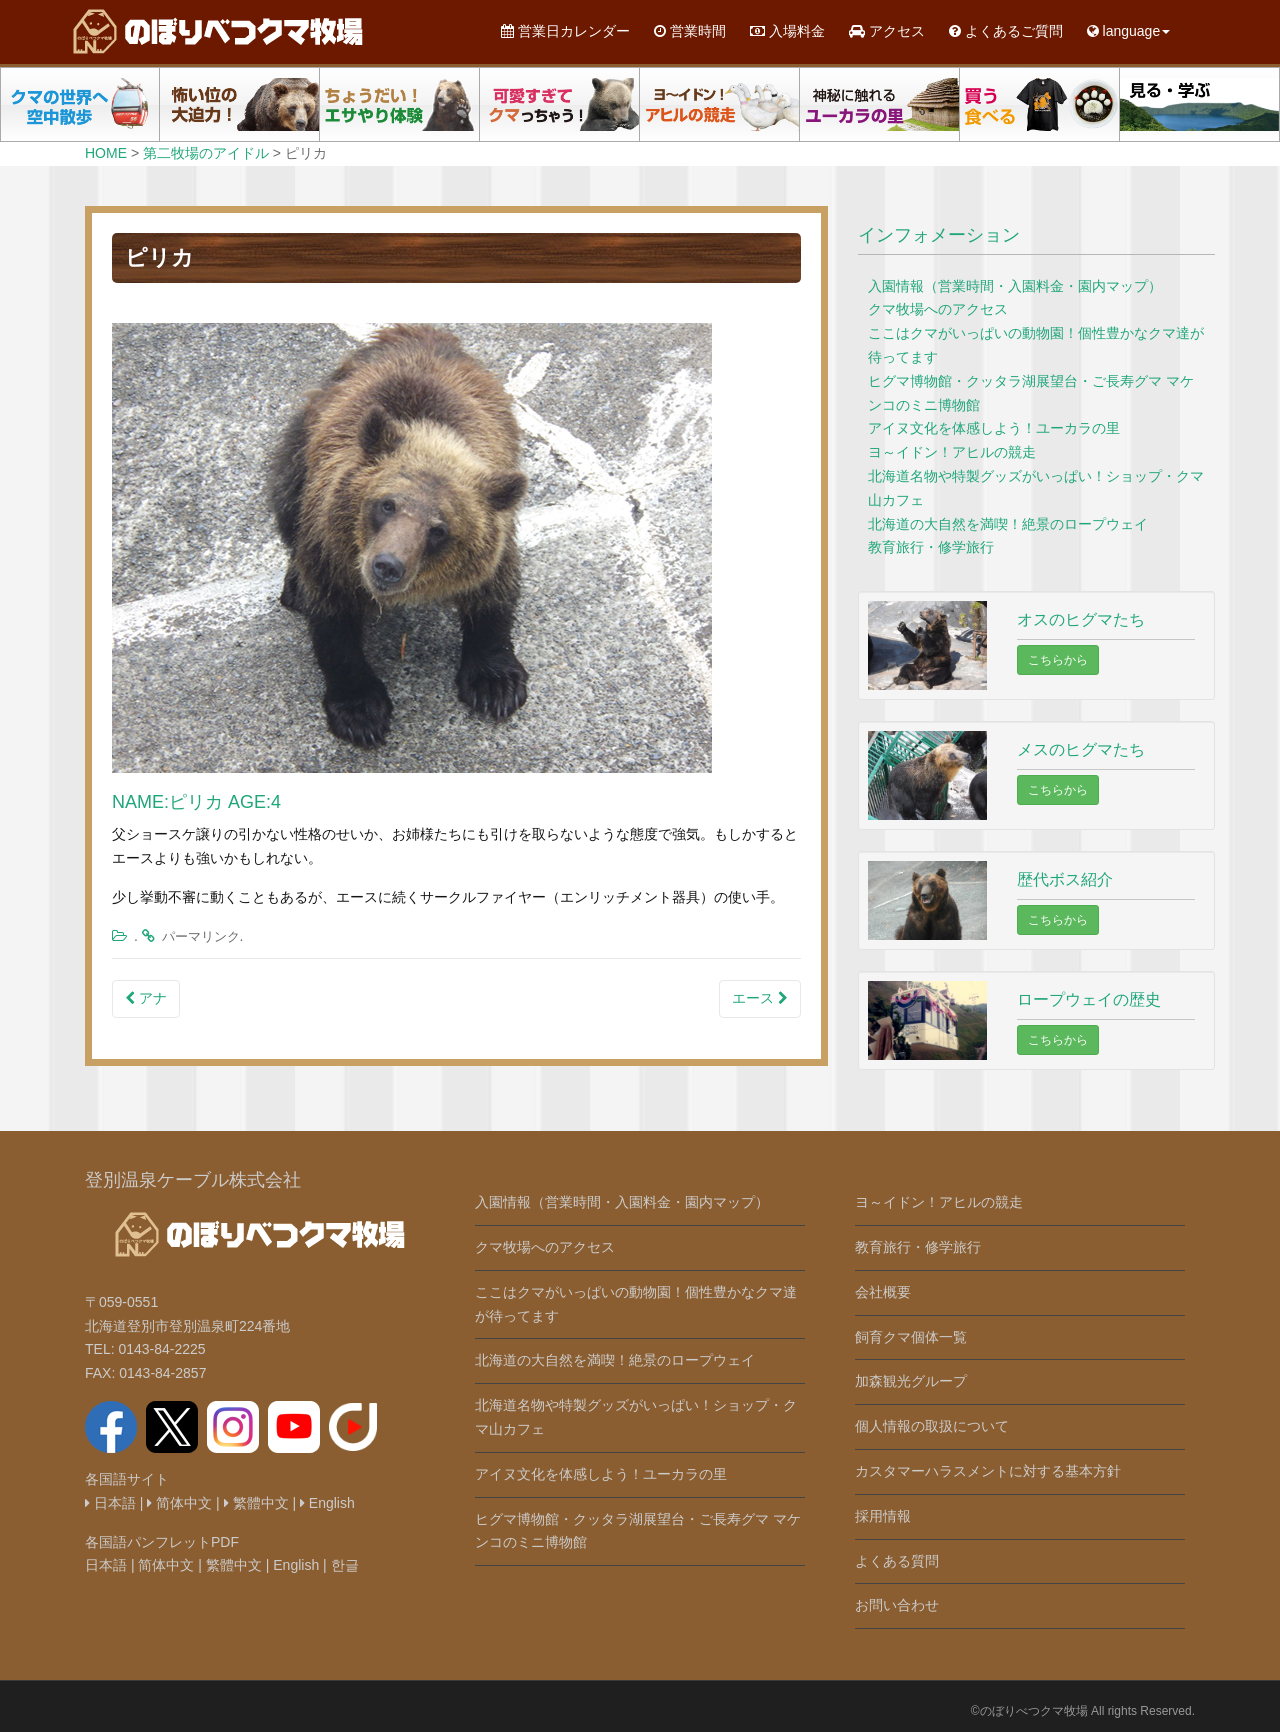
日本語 (110, 1503)
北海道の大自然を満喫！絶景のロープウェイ (1008, 524)
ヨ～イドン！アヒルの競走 (952, 452)
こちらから (1058, 660)
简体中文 (179, 1503)
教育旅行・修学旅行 (931, 547)
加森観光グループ (911, 1381)
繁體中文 (256, 1503)
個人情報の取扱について (932, 1426)
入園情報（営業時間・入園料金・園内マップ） (1015, 286)
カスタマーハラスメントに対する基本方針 (988, 1471)
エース (760, 998)
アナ (146, 998)
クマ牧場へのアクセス (938, 309)
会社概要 (883, 1292)
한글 (345, 1565)
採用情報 (883, 1516)
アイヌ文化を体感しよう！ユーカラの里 (994, 428)
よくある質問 (897, 1561)
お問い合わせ (897, 1605)
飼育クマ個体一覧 (911, 1337)
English (327, 1503)
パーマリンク (201, 936)
